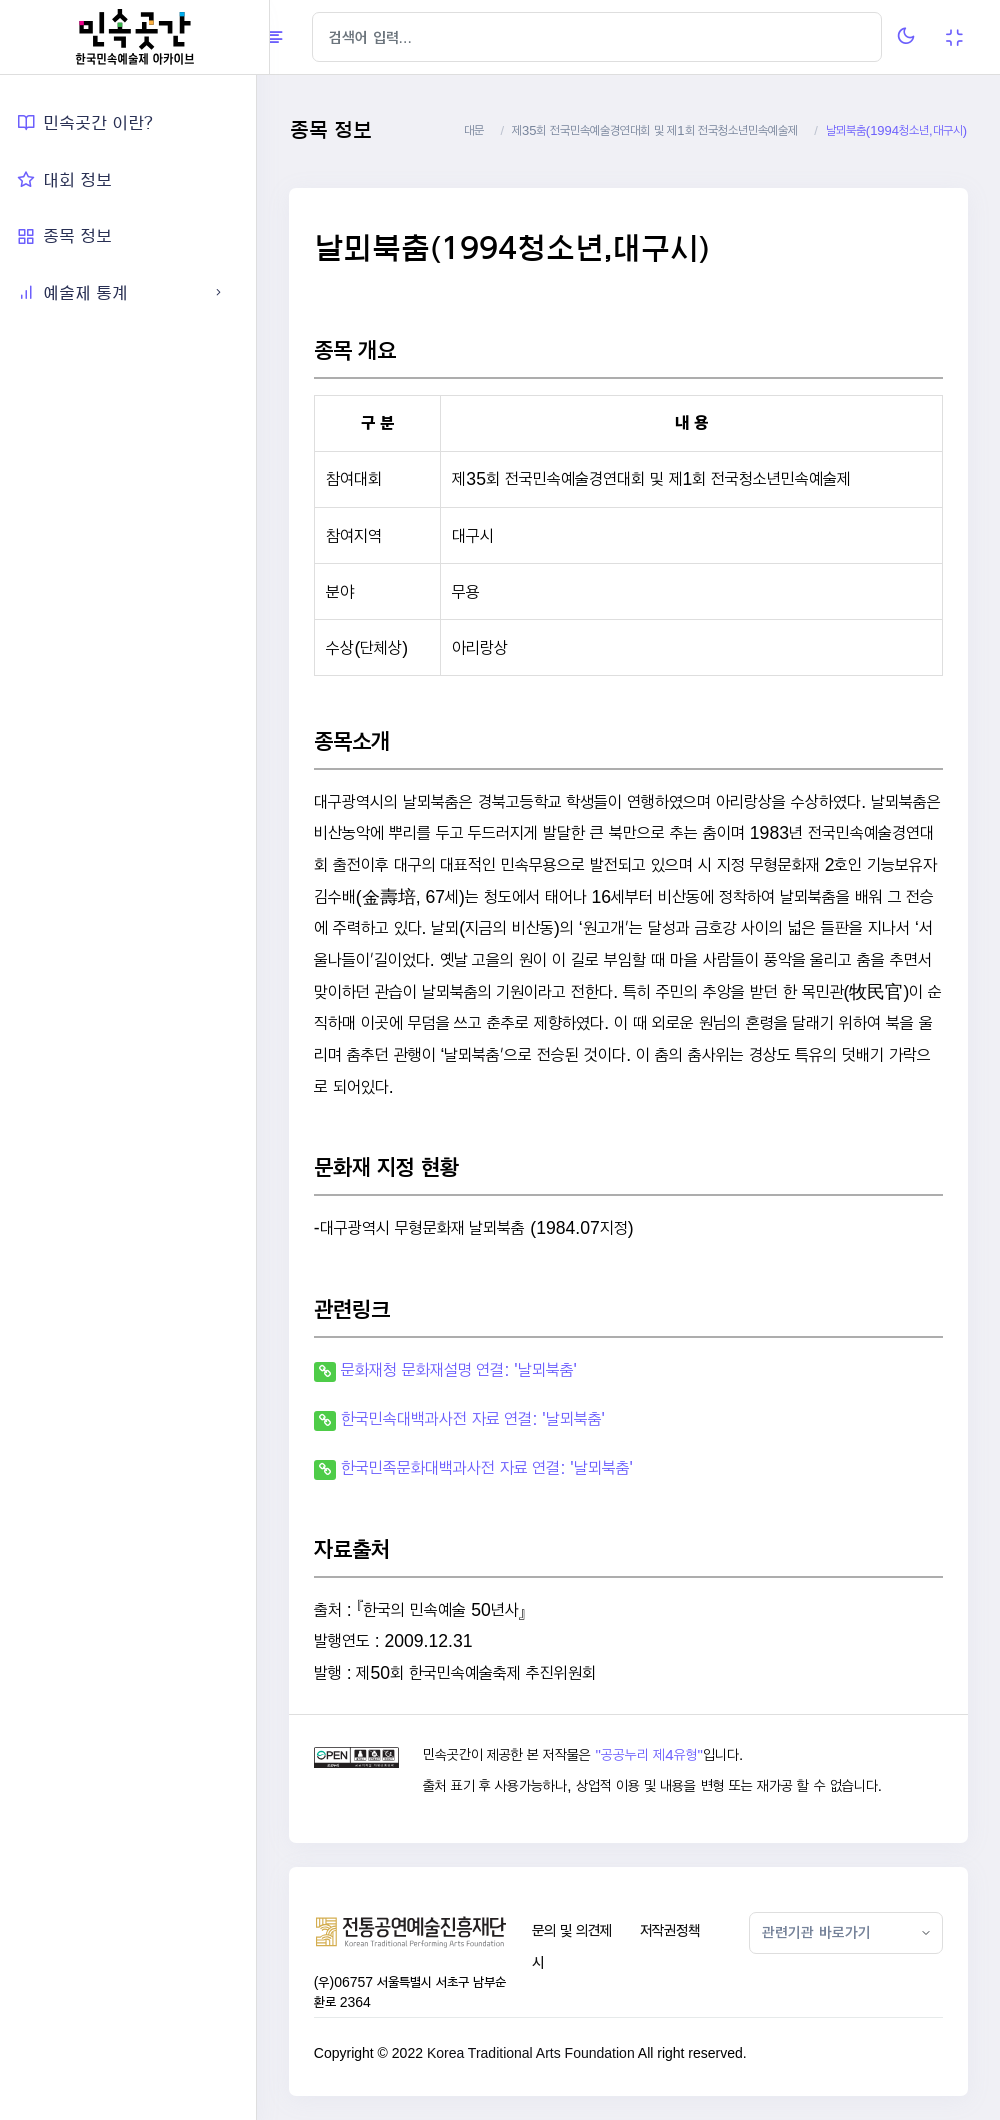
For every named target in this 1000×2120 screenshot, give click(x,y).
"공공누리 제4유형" (660, 1755)
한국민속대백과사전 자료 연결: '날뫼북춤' (486, 1418)
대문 (474, 130)
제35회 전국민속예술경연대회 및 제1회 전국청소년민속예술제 (655, 130)
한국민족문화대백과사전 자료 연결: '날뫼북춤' (500, 1467)
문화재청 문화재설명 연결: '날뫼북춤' (472, 1369)
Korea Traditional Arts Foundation (544, 2053)
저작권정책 (677, 1930)
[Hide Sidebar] (309, 37)
